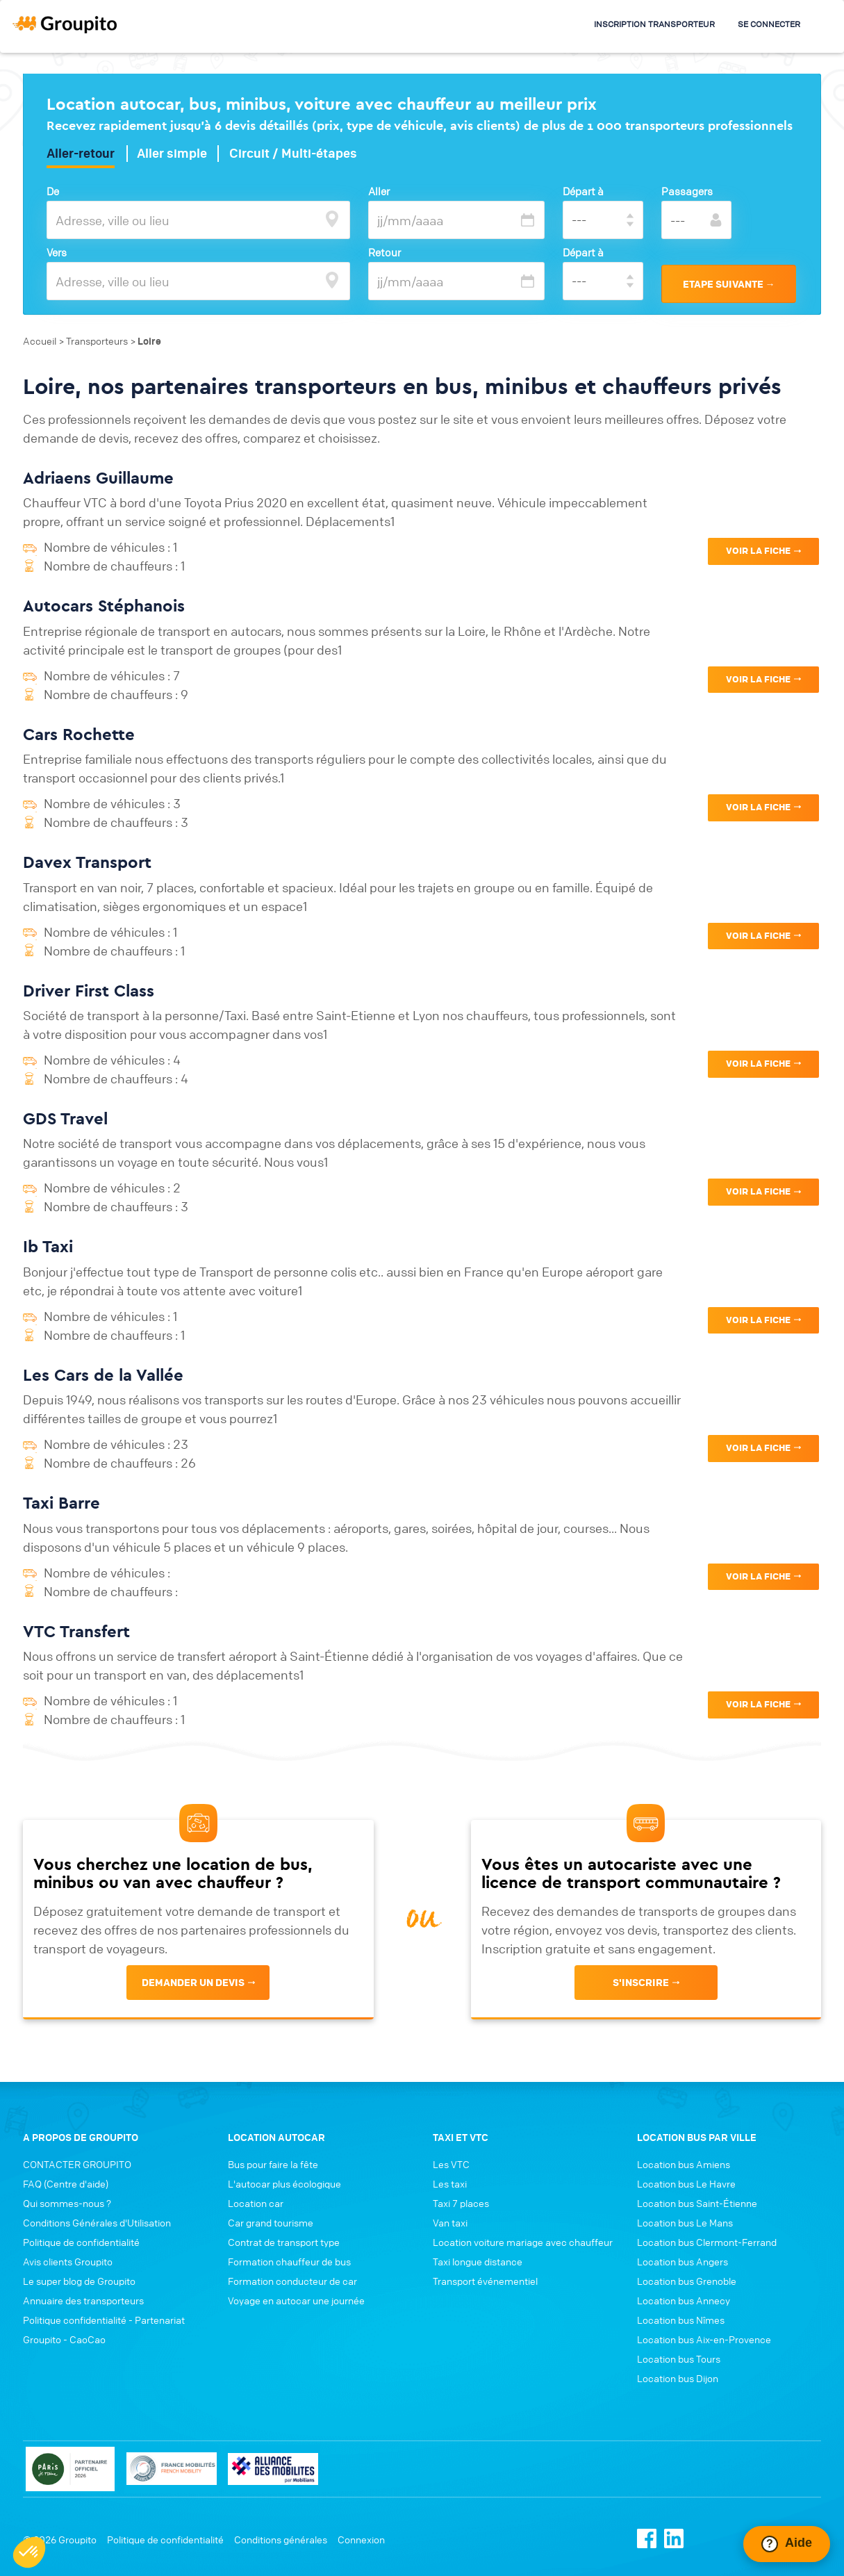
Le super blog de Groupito (79, 2280)
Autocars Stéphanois (104, 605)
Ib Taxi (48, 1246)
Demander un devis (193, 1982)
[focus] (332, 219)
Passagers (687, 191)
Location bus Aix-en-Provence (704, 2339)
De (53, 191)
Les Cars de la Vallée (103, 1374)
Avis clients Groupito (68, 2261)
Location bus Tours (678, 2358)
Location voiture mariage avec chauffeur (523, 2241)
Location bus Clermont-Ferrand (707, 2241)
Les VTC (451, 2164)
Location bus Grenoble (686, 2280)
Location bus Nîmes (681, 2319)
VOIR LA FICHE (758, 551)
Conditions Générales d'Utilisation (97, 2222)
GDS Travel (65, 1118)
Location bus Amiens (683, 2164)
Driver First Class (88, 990)
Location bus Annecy (683, 2300)
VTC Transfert (76, 1631)
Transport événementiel (485, 2280)
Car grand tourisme (270, 2222)
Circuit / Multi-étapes (293, 153)
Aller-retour (81, 153)
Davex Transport (87, 861)
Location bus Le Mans (685, 2222)
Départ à (583, 191)
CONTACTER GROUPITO (77, 2164)
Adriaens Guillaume (98, 477)
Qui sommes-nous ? (67, 2203)
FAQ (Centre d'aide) (65, 2183)
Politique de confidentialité (81, 2241)
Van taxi (450, 2222)
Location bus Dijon (677, 2378)
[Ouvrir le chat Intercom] (786, 2544)
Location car (255, 2203)
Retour (384, 252)
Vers (57, 252)
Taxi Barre (61, 1502)
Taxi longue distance (477, 2261)
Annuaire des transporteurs (83, 2300)
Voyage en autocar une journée (296, 2300)
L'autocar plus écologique (284, 2183)
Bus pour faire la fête (273, 2164)
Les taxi (450, 2183)
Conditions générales (280, 2539)
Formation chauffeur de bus (289, 2261)
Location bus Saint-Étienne (697, 2203)
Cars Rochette (79, 733)
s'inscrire (641, 1982)
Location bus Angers (682, 2261)
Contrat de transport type (284, 2241)
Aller (379, 191)
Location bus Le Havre (686, 2183)
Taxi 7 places (461, 2203)
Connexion (361, 2539)
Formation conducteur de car (292, 2280)
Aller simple (172, 153)
